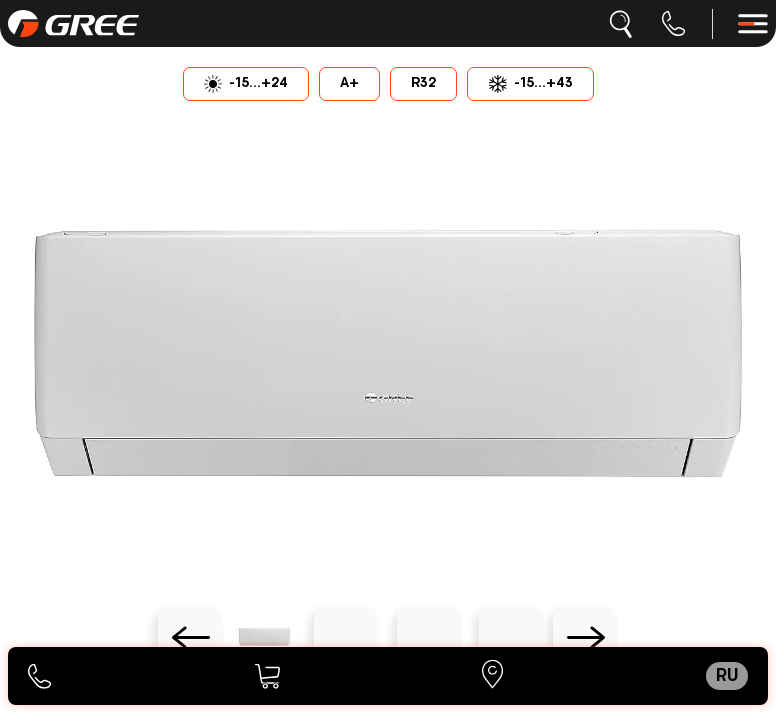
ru (727, 676)
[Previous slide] (190, 637)
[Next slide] (585, 637)
